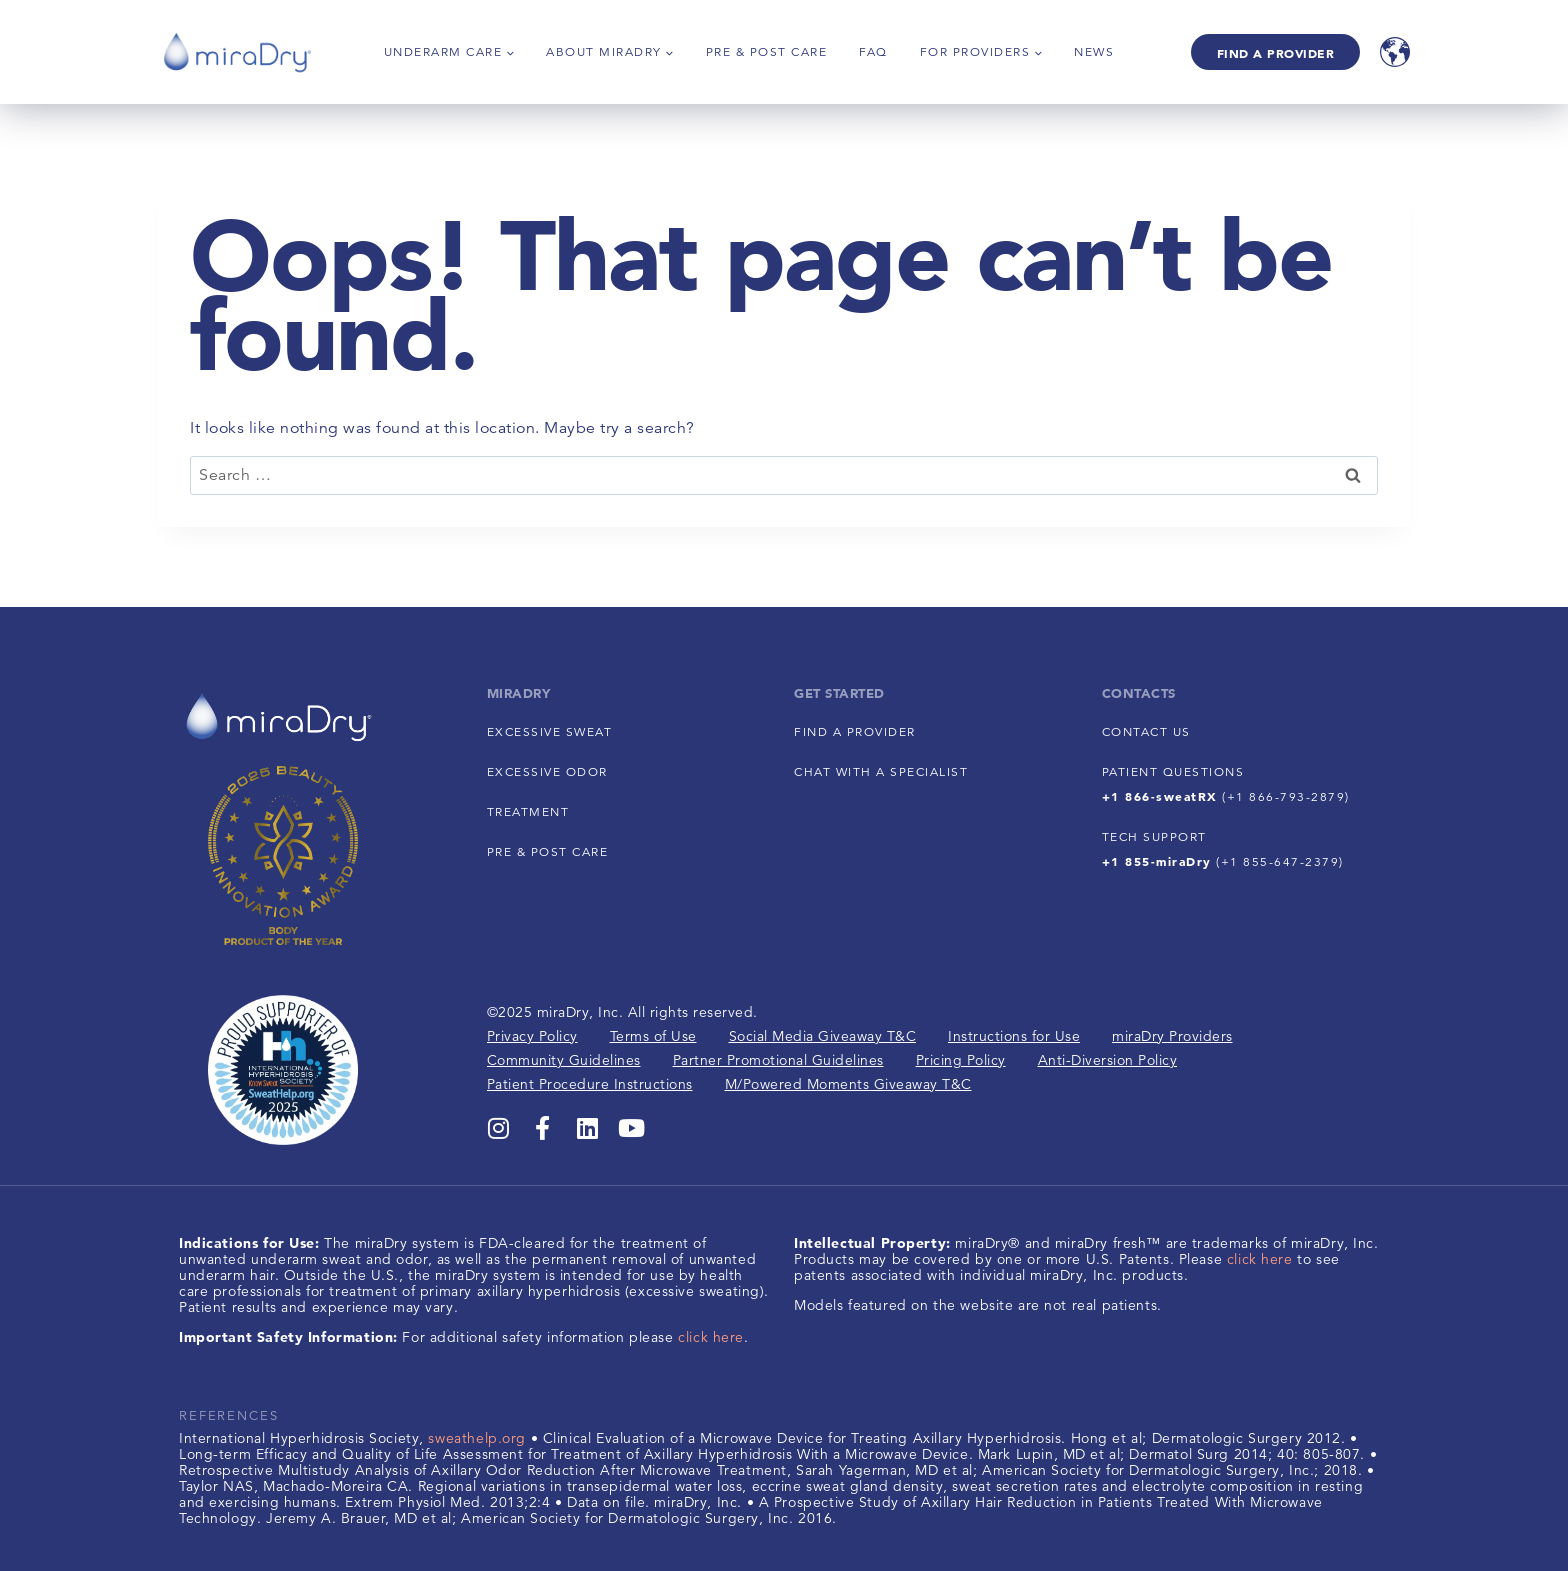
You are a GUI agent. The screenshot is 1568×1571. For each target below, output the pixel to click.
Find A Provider (1276, 53)
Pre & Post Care (767, 51)
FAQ (873, 51)
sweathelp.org (477, 1438)
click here (711, 1337)
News (1094, 51)
